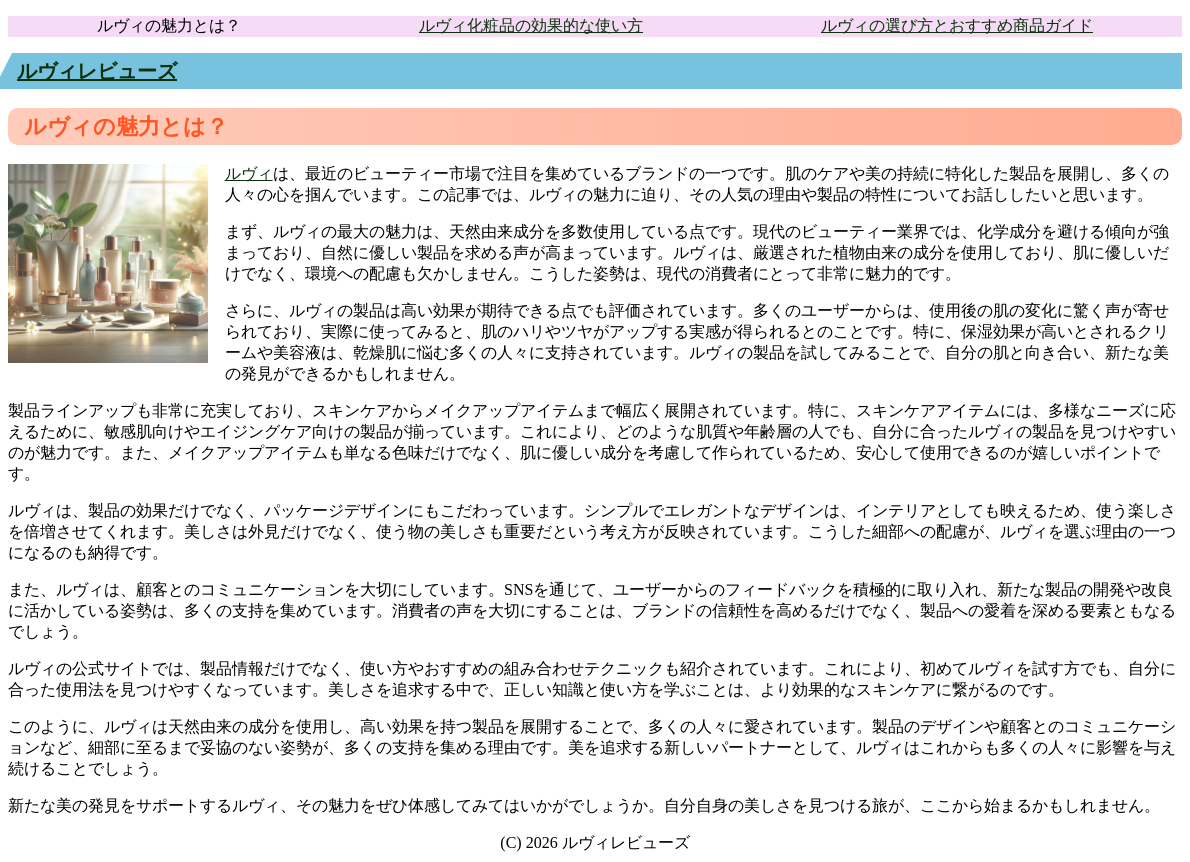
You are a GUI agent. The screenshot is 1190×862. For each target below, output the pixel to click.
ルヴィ (249, 173)
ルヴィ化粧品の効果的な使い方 (531, 25)
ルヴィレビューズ (97, 71)
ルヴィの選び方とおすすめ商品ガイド (957, 25)
